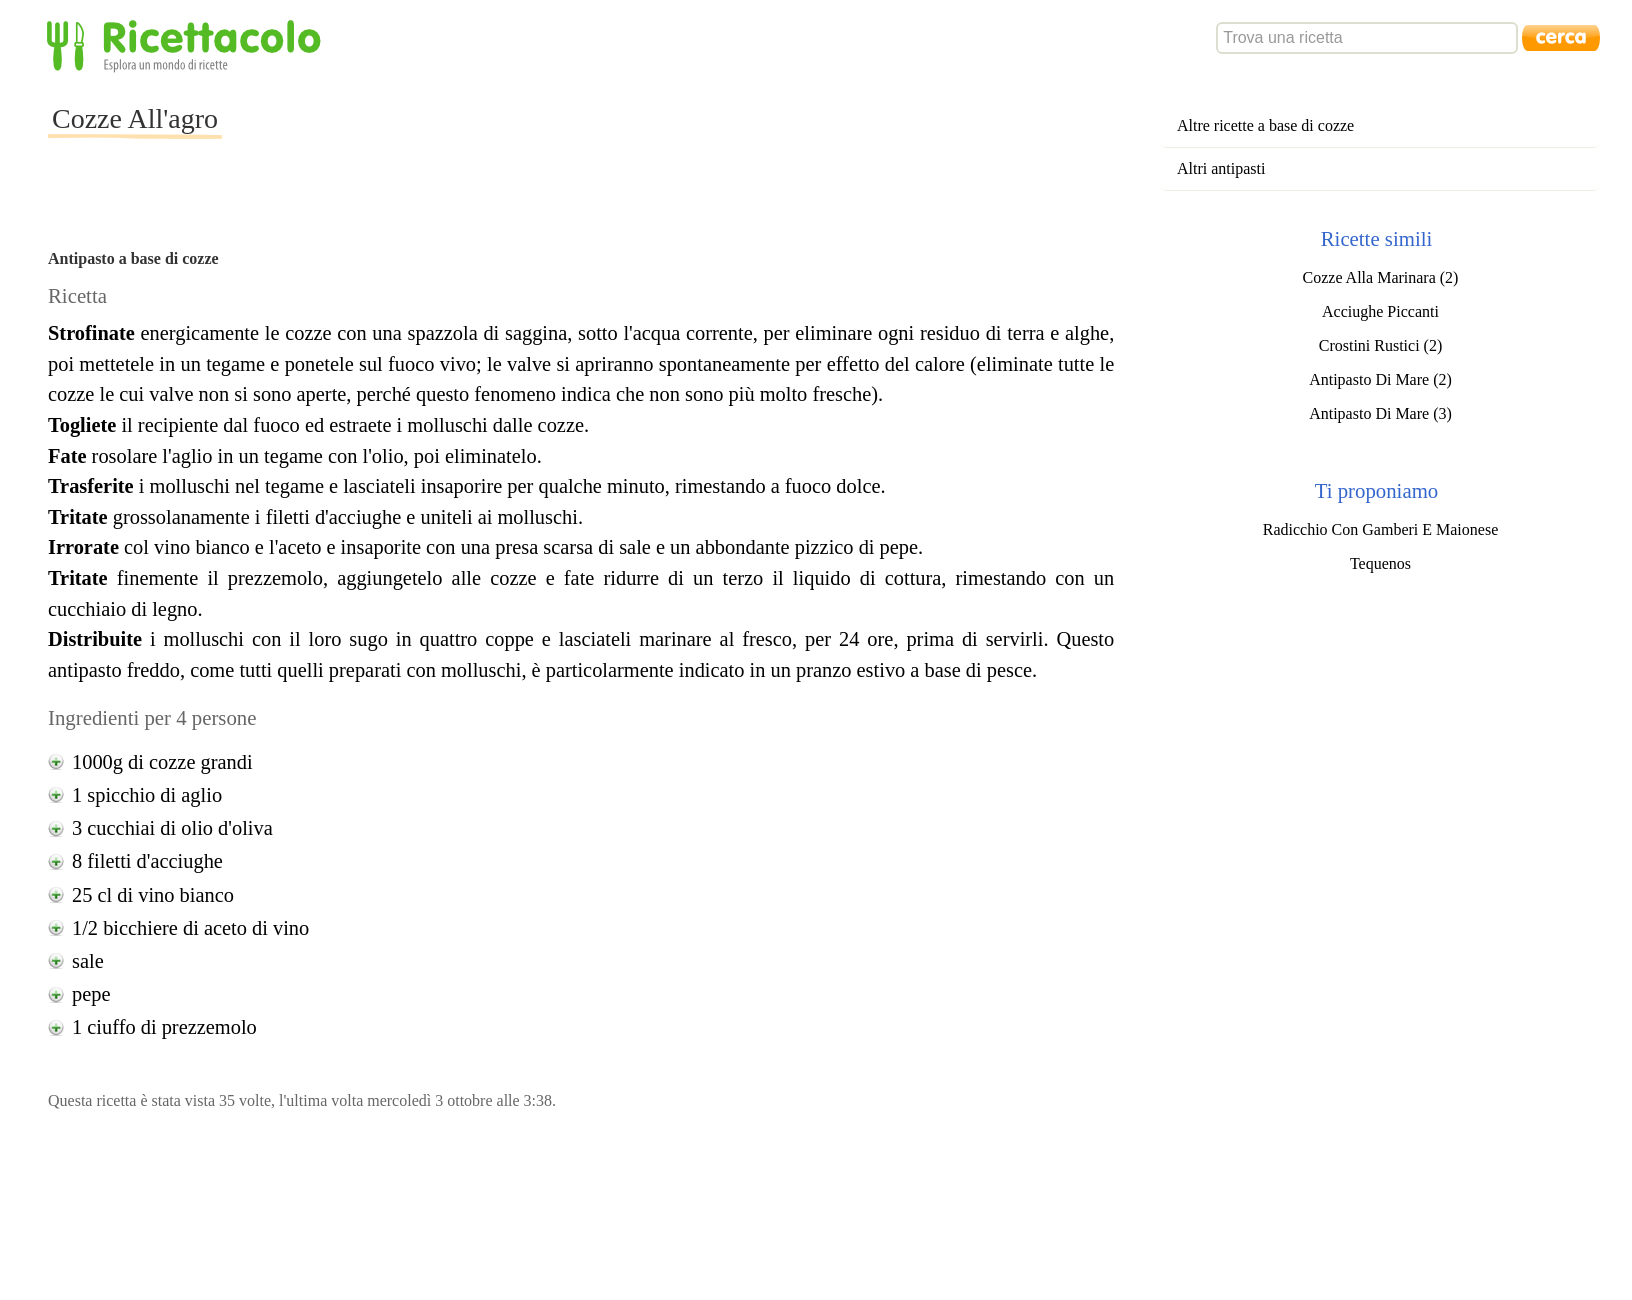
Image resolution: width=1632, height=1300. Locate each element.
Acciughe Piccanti (1380, 311)
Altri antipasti (1221, 168)
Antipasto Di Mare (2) (1380, 379)
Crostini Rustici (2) (1381, 345)
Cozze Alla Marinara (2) (1381, 277)
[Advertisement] (586, 134)
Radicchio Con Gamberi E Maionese (1381, 529)
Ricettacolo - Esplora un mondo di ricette (188, 44)
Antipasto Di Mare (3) (1380, 413)
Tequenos (1380, 563)
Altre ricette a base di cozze (1265, 125)
